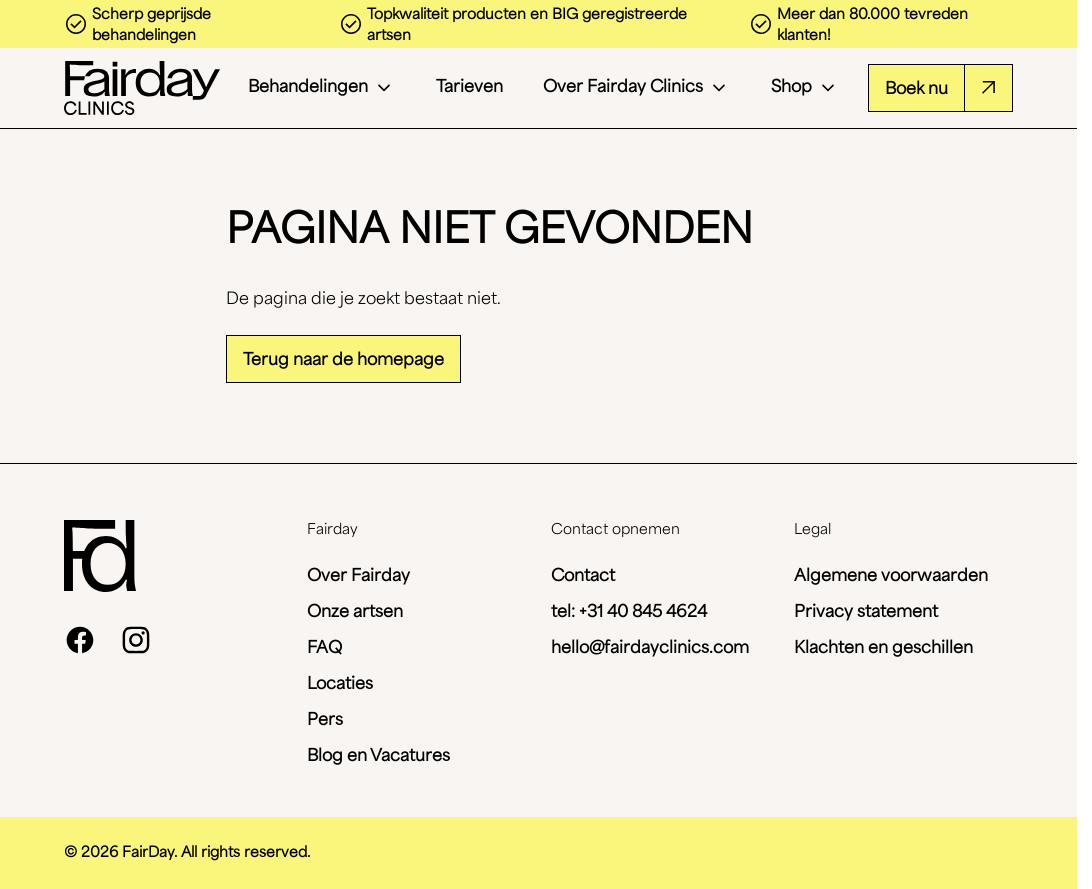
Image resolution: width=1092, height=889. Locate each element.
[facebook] (80, 640)
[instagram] (136, 640)
